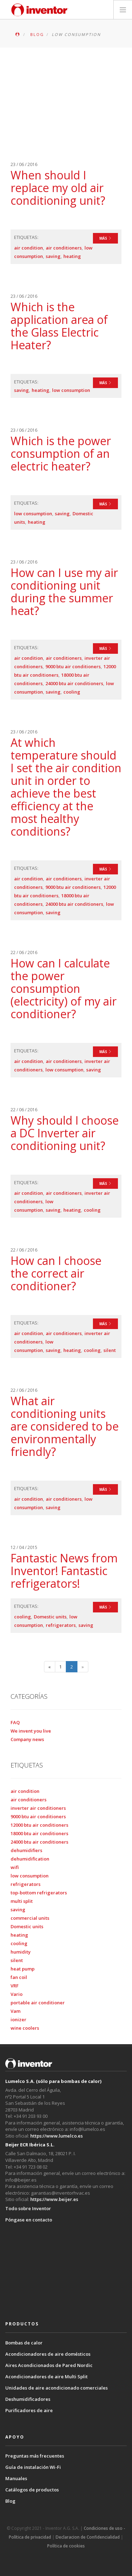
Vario (17, 1994)
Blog (10, 2501)
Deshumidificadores (27, 2399)
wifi (15, 1867)
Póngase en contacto (28, 2220)
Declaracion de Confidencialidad (88, 2537)
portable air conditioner (38, 2002)
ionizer (18, 2019)
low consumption (71, 390)
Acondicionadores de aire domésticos (47, 2354)
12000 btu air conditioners (39, 1825)
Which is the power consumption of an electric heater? (61, 453)
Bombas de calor (24, 2343)
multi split (22, 1901)
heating (72, 256)
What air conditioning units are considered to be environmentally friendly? (65, 1426)
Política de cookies (66, 2546)
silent (109, 1350)
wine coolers (25, 2028)
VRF (15, 1985)
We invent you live (31, 1731)
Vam (15, 2011)
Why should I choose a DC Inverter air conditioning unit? (65, 1133)
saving (53, 256)
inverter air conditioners (38, 1808)
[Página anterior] (49, 1666)
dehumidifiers (26, 1850)
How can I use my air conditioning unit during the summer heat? (64, 591)
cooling (71, 692)
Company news (27, 1739)
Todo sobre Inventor (28, 2208)
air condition (28, 248)
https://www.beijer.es (54, 2199)
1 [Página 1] (60, 1667)
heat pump (22, 1969)
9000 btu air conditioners (73, 666)
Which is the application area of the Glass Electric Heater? (59, 325)
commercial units (30, 1918)
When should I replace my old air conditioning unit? (58, 187)
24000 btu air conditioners (74, 683)
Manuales (16, 2478)
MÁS (105, 238)
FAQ (15, 1722)
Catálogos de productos (32, 2489)
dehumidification (30, 1859)
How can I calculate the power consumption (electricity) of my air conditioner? (64, 988)
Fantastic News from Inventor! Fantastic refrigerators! (64, 1570)
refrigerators (61, 1625)
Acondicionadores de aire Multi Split (46, 2376)
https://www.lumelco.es (56, 2136)
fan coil (19, 1977)
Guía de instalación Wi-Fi (33, 2467)
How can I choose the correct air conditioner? (56, 1273)
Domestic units (50, 1616)
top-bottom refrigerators (39, 1892)
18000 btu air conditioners (39, 1833)
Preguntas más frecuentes (34, 2456)
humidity (21, 1952)
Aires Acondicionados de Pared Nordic (49, 2365)
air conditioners (64, 248)
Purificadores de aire (29, 2410)
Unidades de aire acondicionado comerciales (56, 2388)
